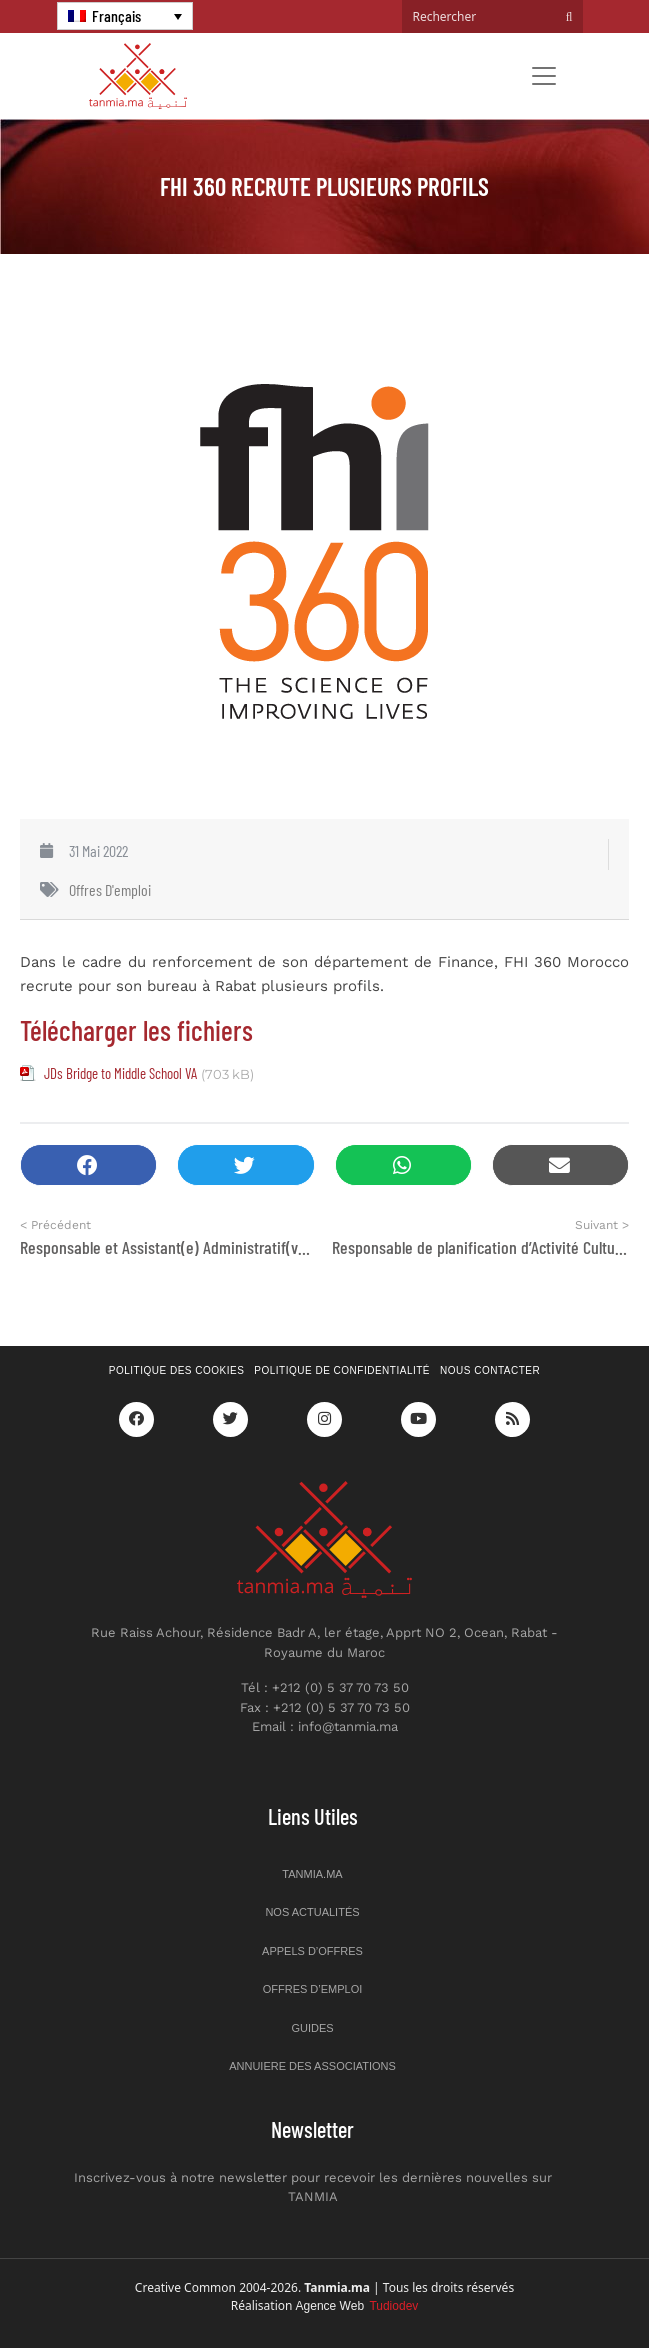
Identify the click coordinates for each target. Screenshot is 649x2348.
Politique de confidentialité (342, 1370)
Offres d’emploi (313, 1989)
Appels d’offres (312, 1951)
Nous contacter (490, 1370)
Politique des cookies (177, 1370)
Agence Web (357, 2306)
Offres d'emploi (110, 889)
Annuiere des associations (312, 2066)
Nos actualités (312, 1912)
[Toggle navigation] (544, 76)
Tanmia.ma (312, 1874)
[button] (88, 1165)
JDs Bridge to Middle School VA (120, 1073)
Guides (312, 2028)
